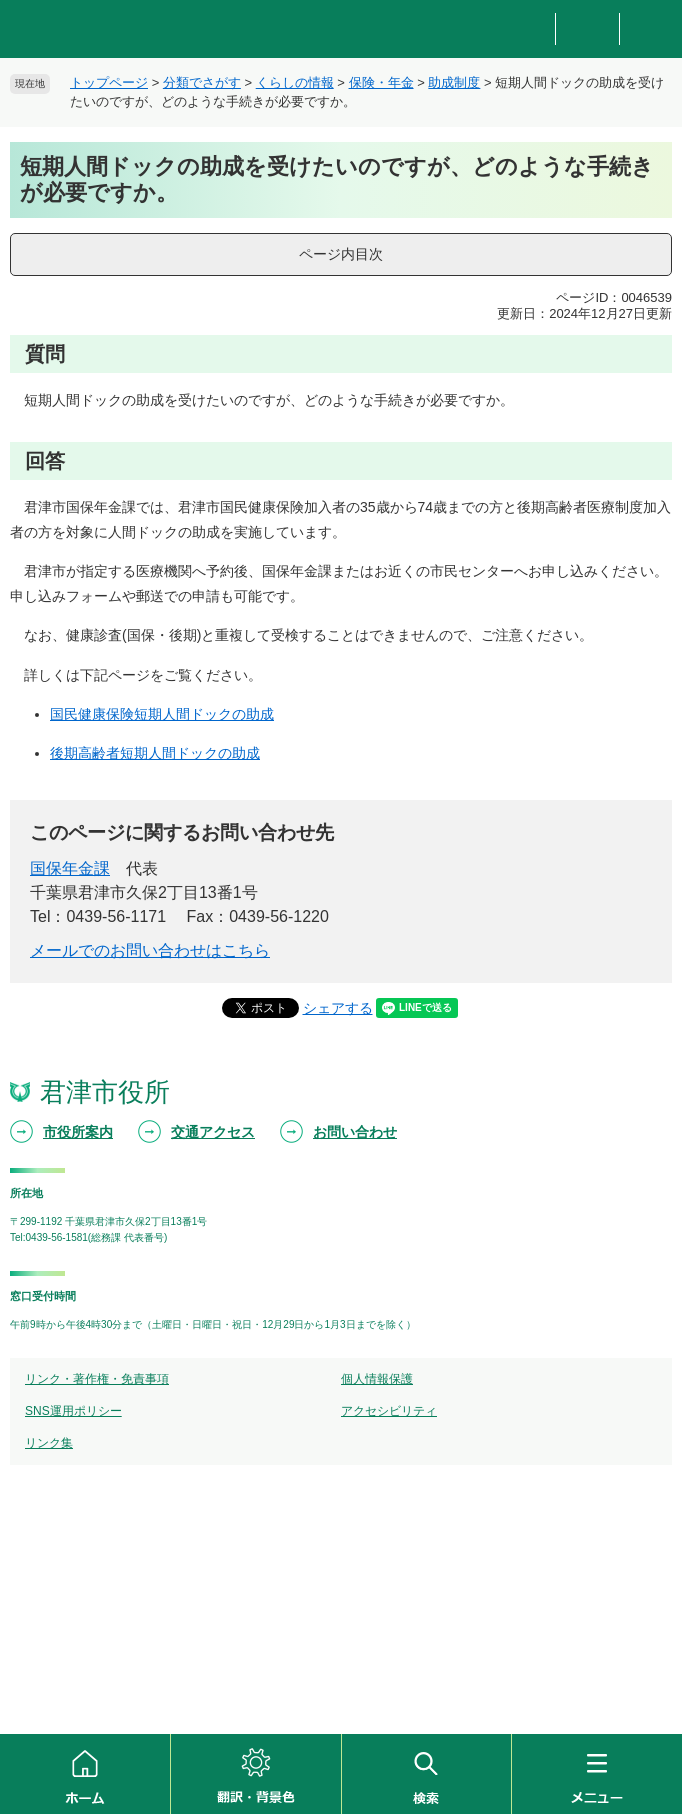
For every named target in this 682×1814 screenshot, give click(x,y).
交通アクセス (213, 1132)
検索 (427, 1774)
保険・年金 (381, 82)
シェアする (338, 1008)
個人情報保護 (377, 1379)
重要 (587, 29)
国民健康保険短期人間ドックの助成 (162, 714)
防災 (524, 29)
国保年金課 (70, 868)
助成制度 (454, 82)
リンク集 (49, 1443)
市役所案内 (78, 1132)
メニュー (597, 1774)
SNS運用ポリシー (73, 1411)
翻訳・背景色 (256, 1774)
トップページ (109, 82)
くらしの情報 (295, 82)
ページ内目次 (341, 254)
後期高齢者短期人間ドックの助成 (155, 753)
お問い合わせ (355, 1132)
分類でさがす (202, 82)
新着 (651, 29)
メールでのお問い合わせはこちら (150, 950)
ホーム (85, 1774)
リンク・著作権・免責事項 (97, 1379)
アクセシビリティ (389, 1411)
